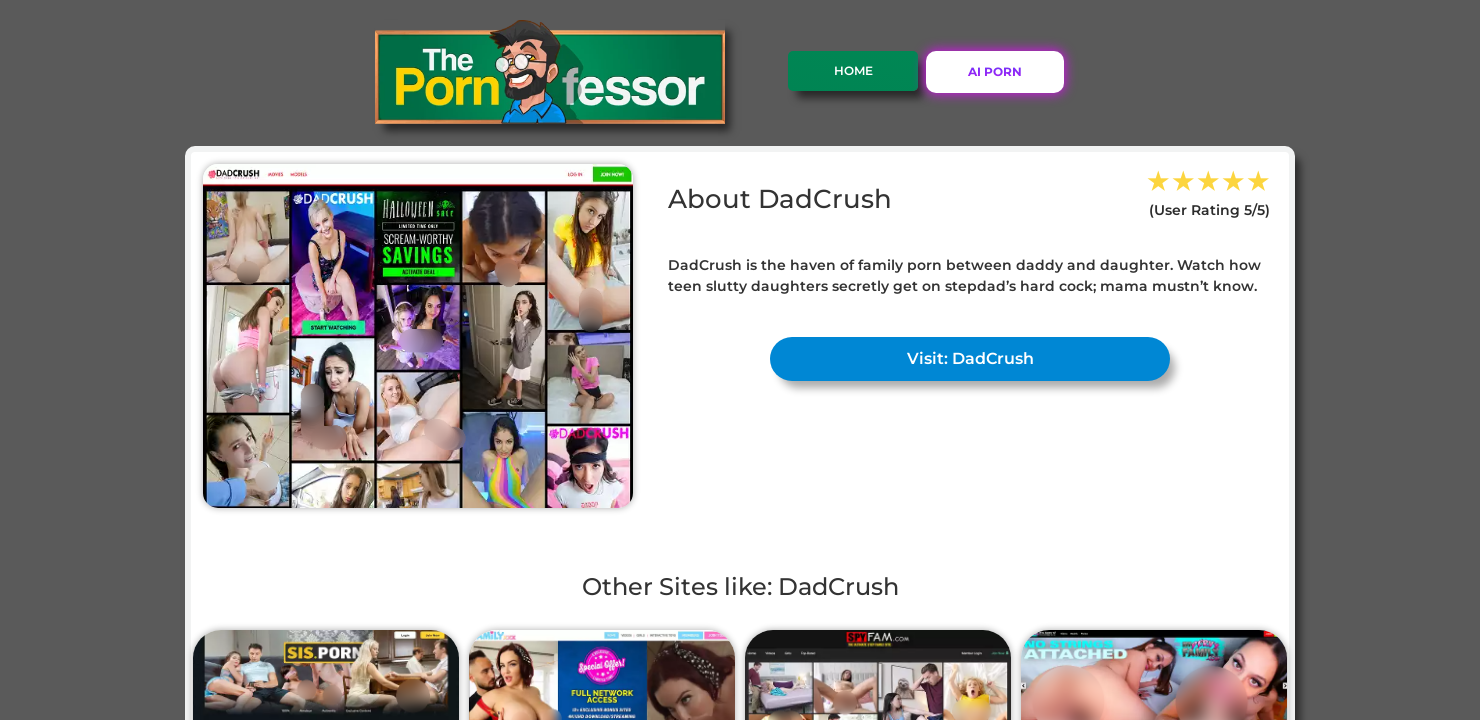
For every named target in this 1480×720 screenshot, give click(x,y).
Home (853, 70)
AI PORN (995, 71)
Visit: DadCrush (970, 358)
